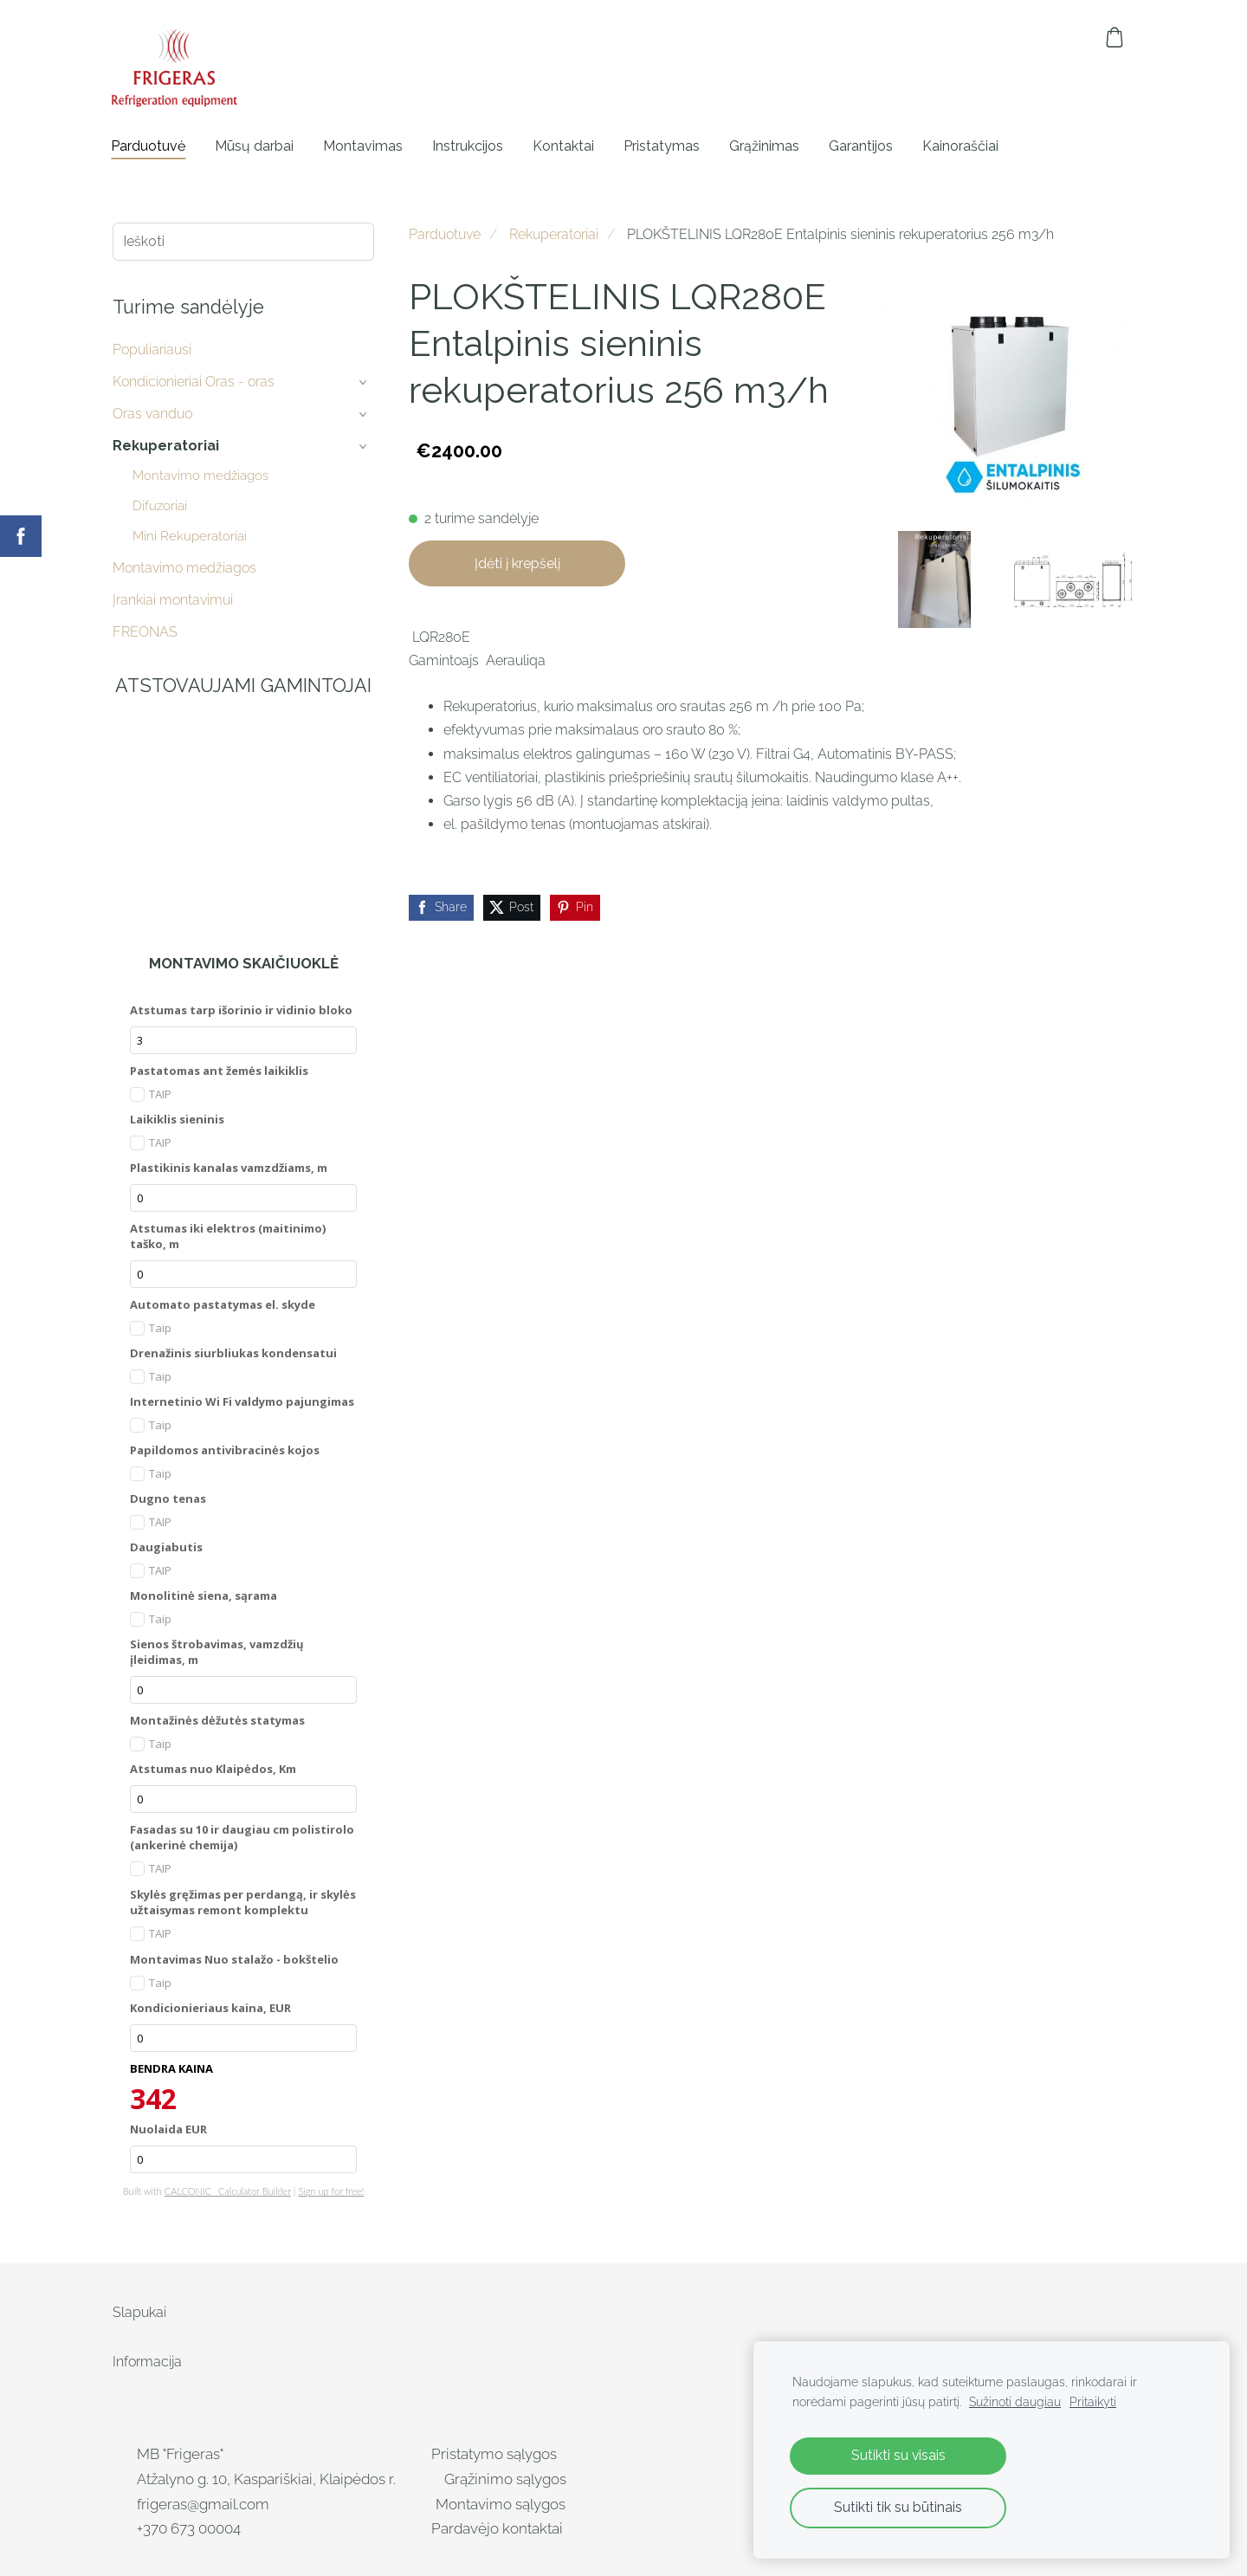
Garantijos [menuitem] (862, 146)
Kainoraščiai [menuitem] (962, 146)
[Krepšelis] (1114, 37)
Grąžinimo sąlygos (505, 2479)
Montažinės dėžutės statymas (217, 1720)
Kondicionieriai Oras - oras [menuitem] (194, 381)
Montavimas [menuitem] (364, 146)
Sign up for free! (331, 2191)
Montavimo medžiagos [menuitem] (200, 475)
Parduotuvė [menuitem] (150, 146)
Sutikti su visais (898, 2455)
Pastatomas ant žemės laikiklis (219, 1070)
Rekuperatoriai (553, 234)
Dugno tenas (168, 1498)
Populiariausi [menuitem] (152, 349)
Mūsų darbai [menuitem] (255, 146)
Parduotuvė (445, 234)
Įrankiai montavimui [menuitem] (173, 600)
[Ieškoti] (243, 241)
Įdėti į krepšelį (517, 563)
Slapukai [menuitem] (139, 2312)
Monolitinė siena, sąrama (203, 1595)
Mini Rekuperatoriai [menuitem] (189, 536)
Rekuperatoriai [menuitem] (166, 445)
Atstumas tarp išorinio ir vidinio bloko (241, 1010)
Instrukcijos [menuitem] (469, 146)
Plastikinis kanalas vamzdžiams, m (228, 1167)
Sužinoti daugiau (1015, 2401)
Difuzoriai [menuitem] (159, 506)
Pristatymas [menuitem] (663, 146)
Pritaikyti (1092, 2401)
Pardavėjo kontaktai (498, 2528)
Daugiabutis (166, 1547)
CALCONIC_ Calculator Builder (228, 2191)
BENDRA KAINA (171, 2068)
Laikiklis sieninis (177, 1119)
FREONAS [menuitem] (145, 632)
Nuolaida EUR (168, 2129)
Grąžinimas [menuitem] (766, 146)
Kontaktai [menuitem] (565, 146)
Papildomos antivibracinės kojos (225, 1450)
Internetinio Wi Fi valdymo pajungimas (242, 1401)
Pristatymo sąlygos (494, 2454)
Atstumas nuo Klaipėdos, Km (213, 1769)
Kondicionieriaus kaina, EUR (210, 2008)
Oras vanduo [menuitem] (152, 413)
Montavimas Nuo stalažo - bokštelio (234, 1959)
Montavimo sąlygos (500, 2504)
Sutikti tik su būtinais (898, 2507)
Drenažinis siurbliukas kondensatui (233, 1353)
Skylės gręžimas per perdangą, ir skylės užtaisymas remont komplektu (243, 1902)
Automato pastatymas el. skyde (222, 1304)
